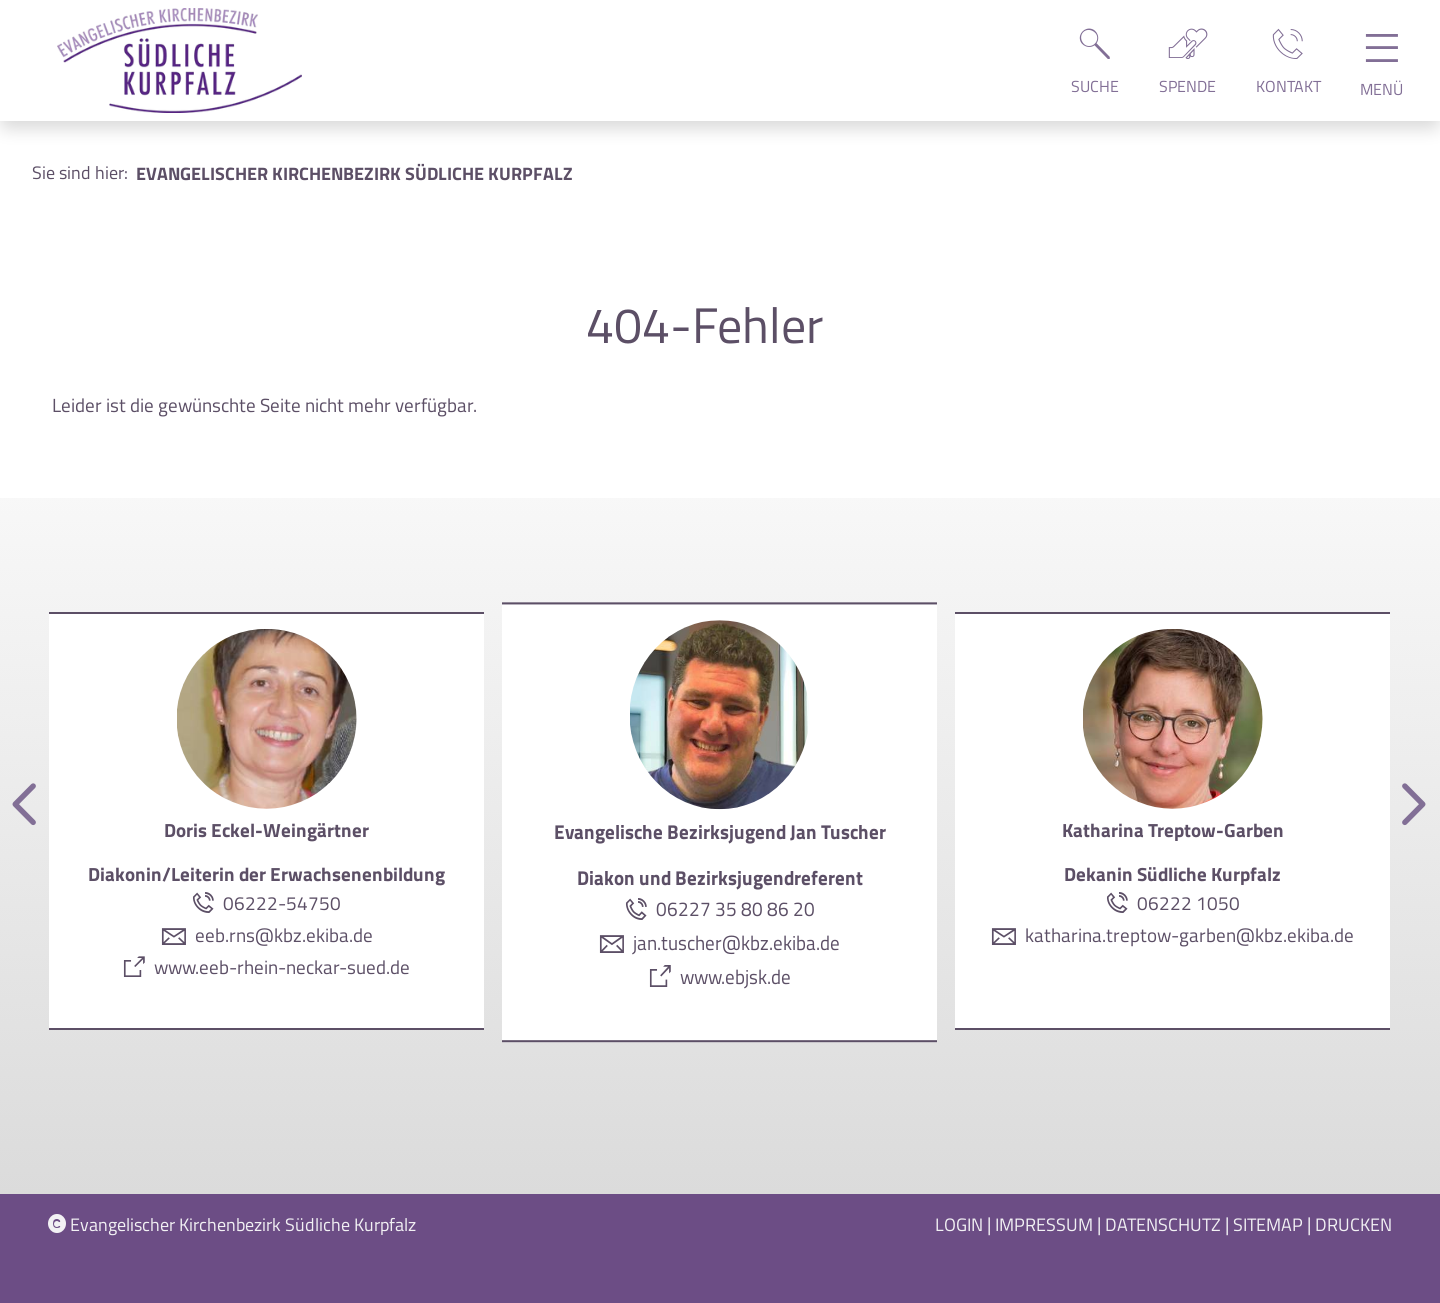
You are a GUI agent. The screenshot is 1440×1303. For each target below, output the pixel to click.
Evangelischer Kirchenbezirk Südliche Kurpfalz (232, 1224)
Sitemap (1268, 1224)
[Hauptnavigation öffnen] (1381, 72)
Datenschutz (1163, 1224)
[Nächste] (1410, 805)
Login (959, 1224)
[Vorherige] (28, 805)
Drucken (1353, 1224)
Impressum (1044, 1224)
